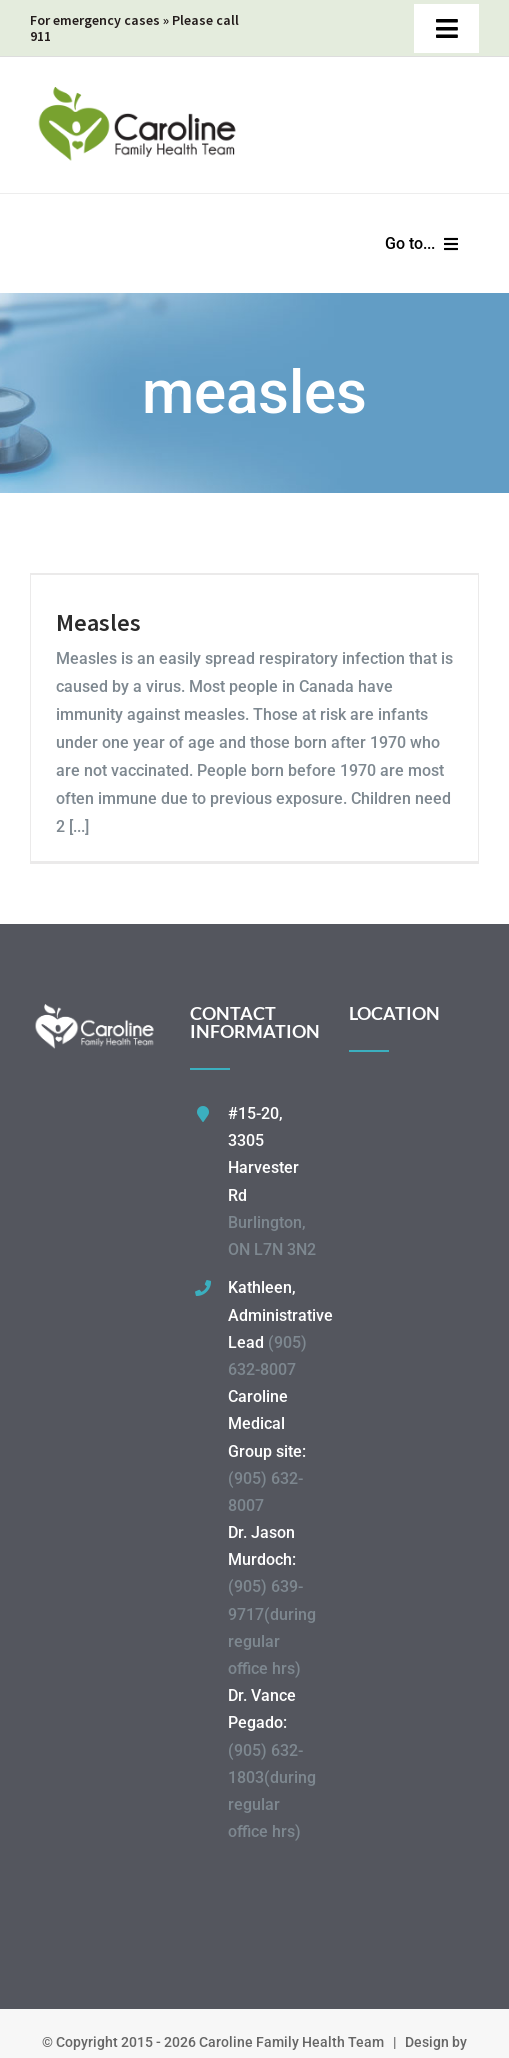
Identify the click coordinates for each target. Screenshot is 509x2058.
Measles (98, 622)
